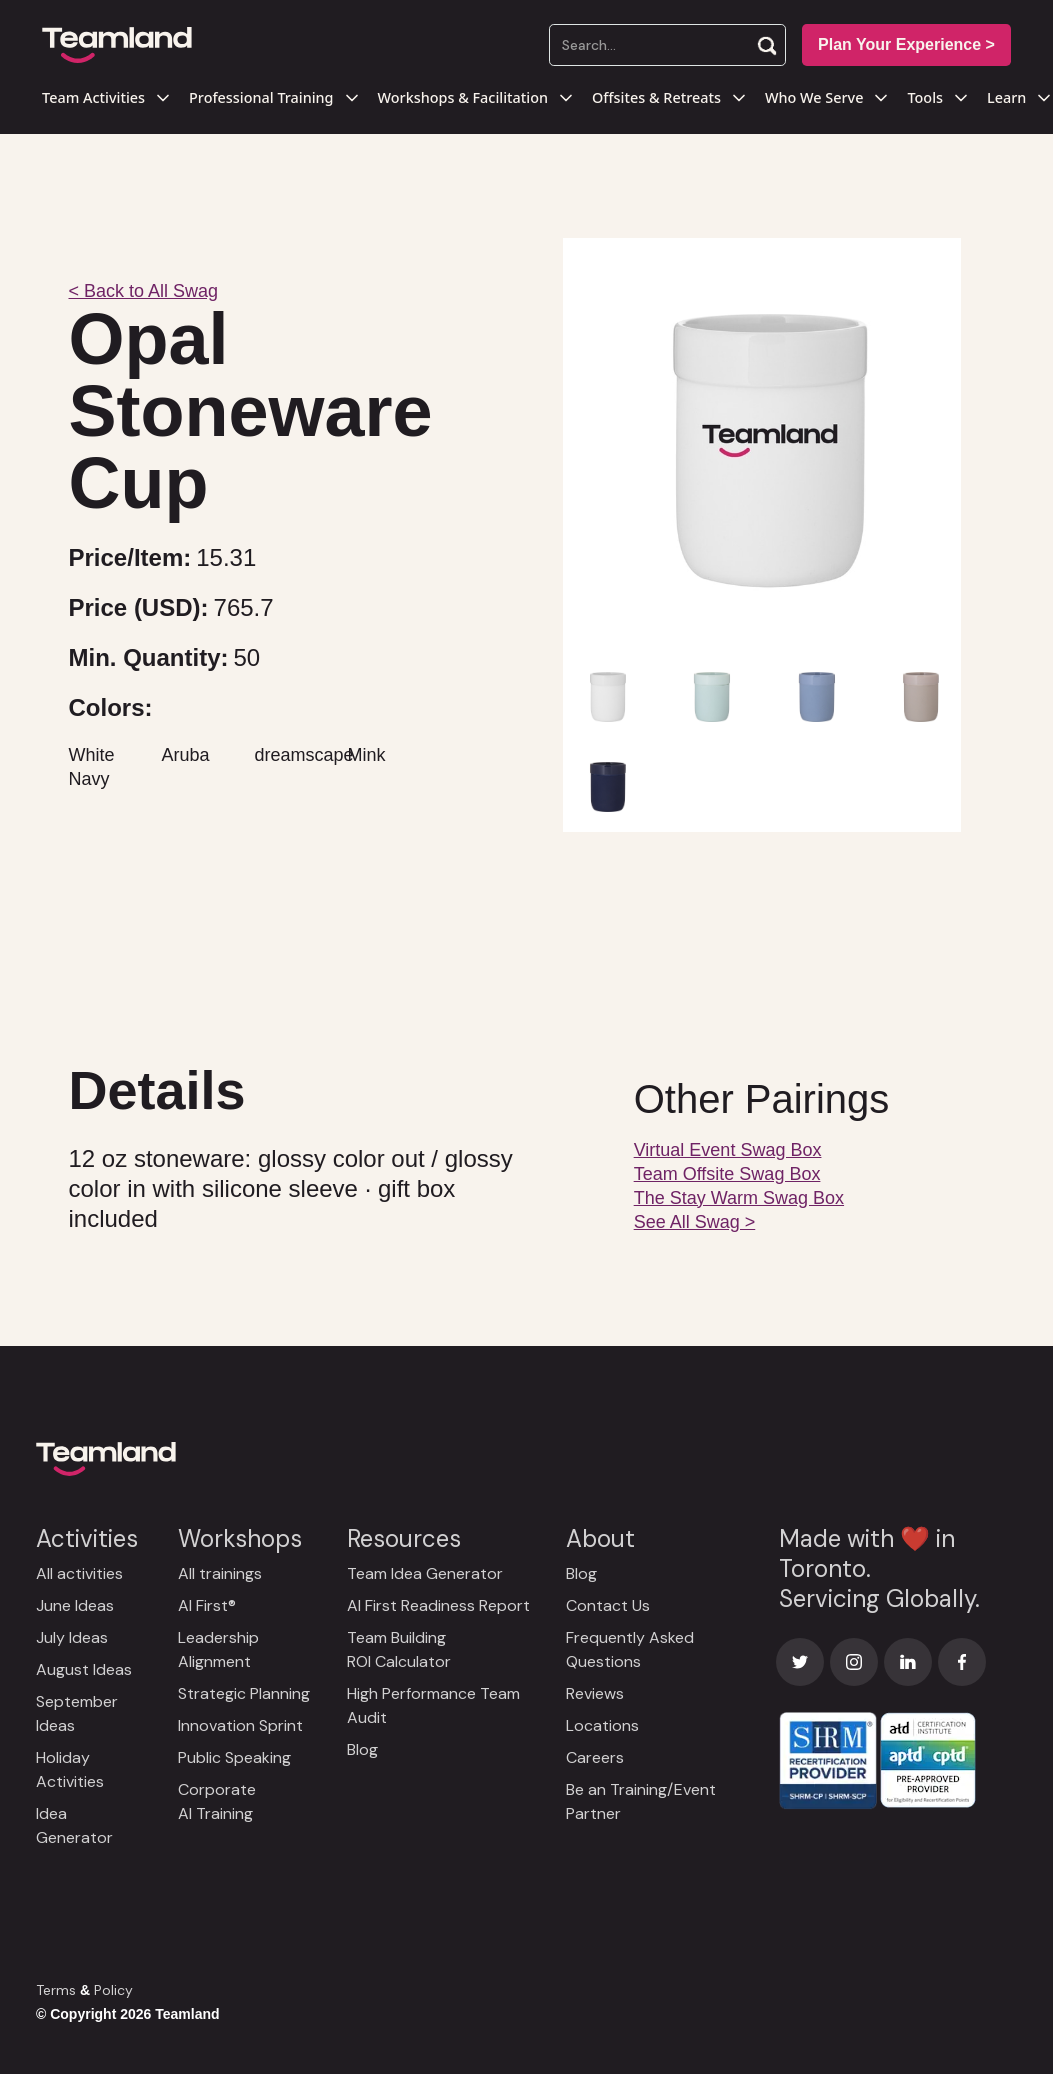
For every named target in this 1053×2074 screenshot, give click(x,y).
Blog (362, 1749)
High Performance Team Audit (433, 1705)
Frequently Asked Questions (630, 1649)
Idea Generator (74, 1825)
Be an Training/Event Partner (641, 1801)
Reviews (595, 1693)
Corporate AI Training (217, 1801)
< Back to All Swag (144, 291)
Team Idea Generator (425, 1573)
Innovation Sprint (240, 1725)
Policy (113, 1990)
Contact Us (608, 1605)
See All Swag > (695, 1222)
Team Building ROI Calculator (399, 1649)
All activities (79, 1573)
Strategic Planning (244, 1693)
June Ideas (75, 1605)
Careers (595, 1757)
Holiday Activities (70, 1769)
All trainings (220, 1573)
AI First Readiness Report (438, 1605)
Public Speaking (234, 1757)
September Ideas (77, 1713)
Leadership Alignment (218, 1649)
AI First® (207, 1605)
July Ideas (72, 1637)
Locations (602, 1725)
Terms (56, 1990)
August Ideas (84, 1669)
